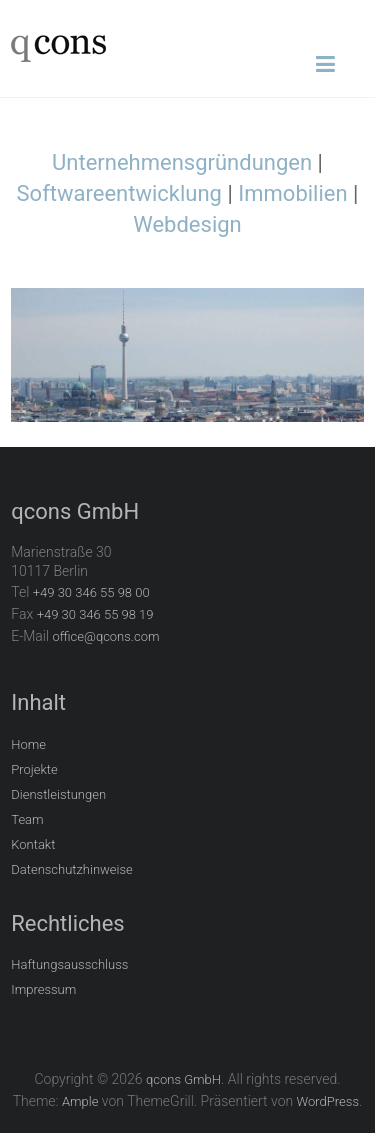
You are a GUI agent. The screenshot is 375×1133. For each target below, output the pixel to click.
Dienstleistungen (58, 794)
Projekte (34, 769)
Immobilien (292, 193)
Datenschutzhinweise (72, 869)
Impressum (43, 989)
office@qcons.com (106, 636)
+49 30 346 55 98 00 (91, 592)
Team (27, 819)
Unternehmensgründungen (182, 162)
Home (28, 744)
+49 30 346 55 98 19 (95, 614)
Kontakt (33, 844)
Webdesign (187, 224)
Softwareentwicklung (119, 193)
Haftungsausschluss (69, 964)
